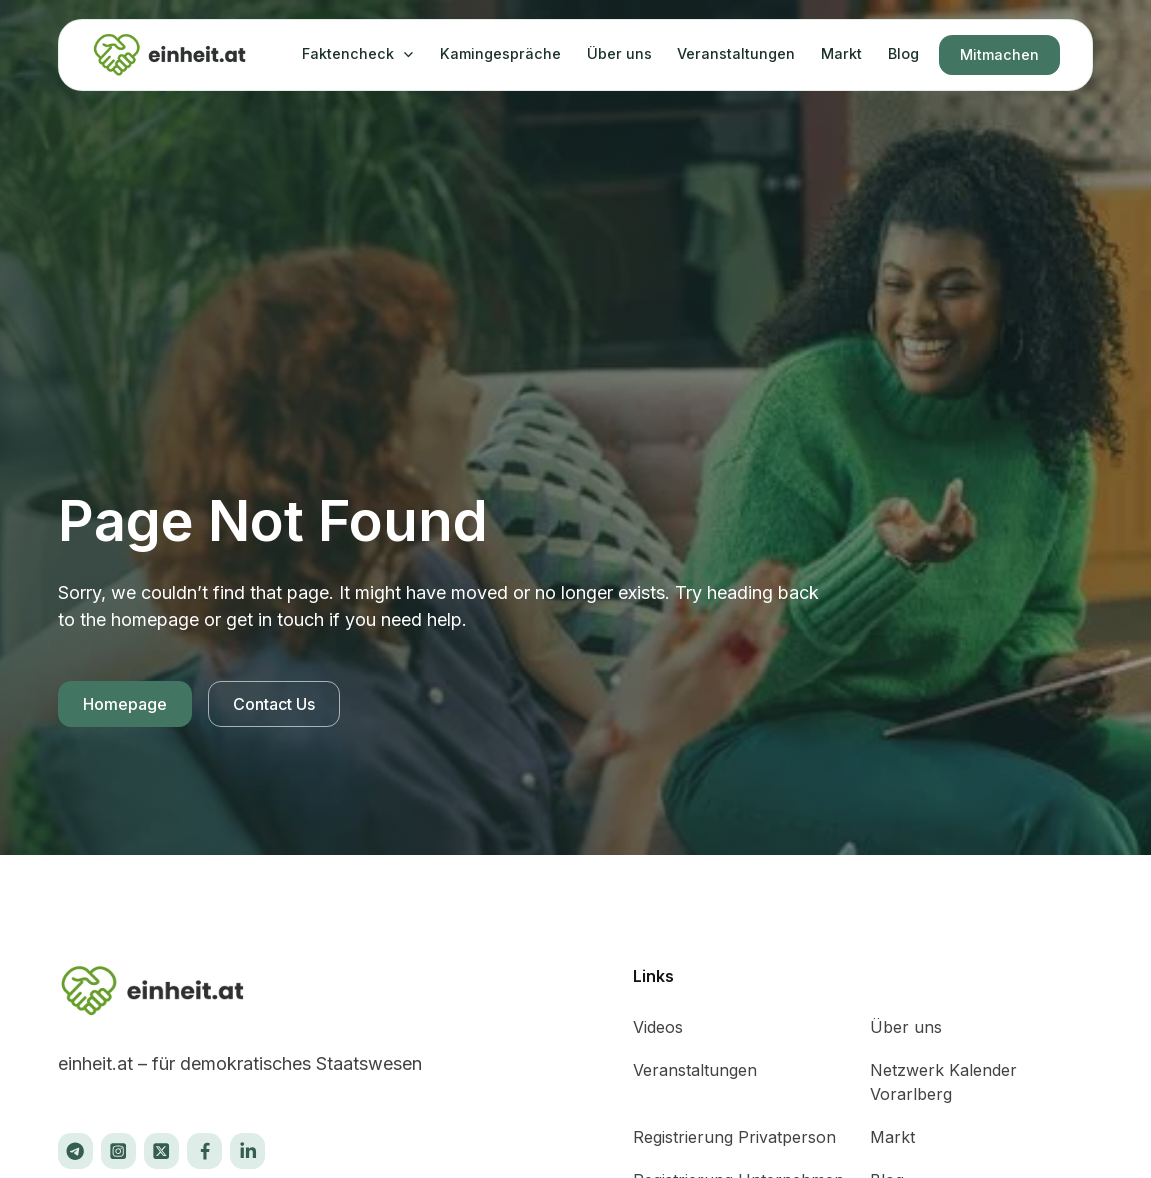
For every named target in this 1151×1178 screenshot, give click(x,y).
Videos (658, 1027)
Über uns (619, 53)
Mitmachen (999, 54)
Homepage (125, 704)
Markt (841, 53)
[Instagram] (118, 1150)
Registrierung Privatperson (734, 1137)
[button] (358, 54)
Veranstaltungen (736, 53)
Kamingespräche (500, 53)
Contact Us (274, 704)
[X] (75, 1150)
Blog (903, 53)
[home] (171, 55)
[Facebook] (204, 1150)
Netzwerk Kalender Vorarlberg (943, 1082)
